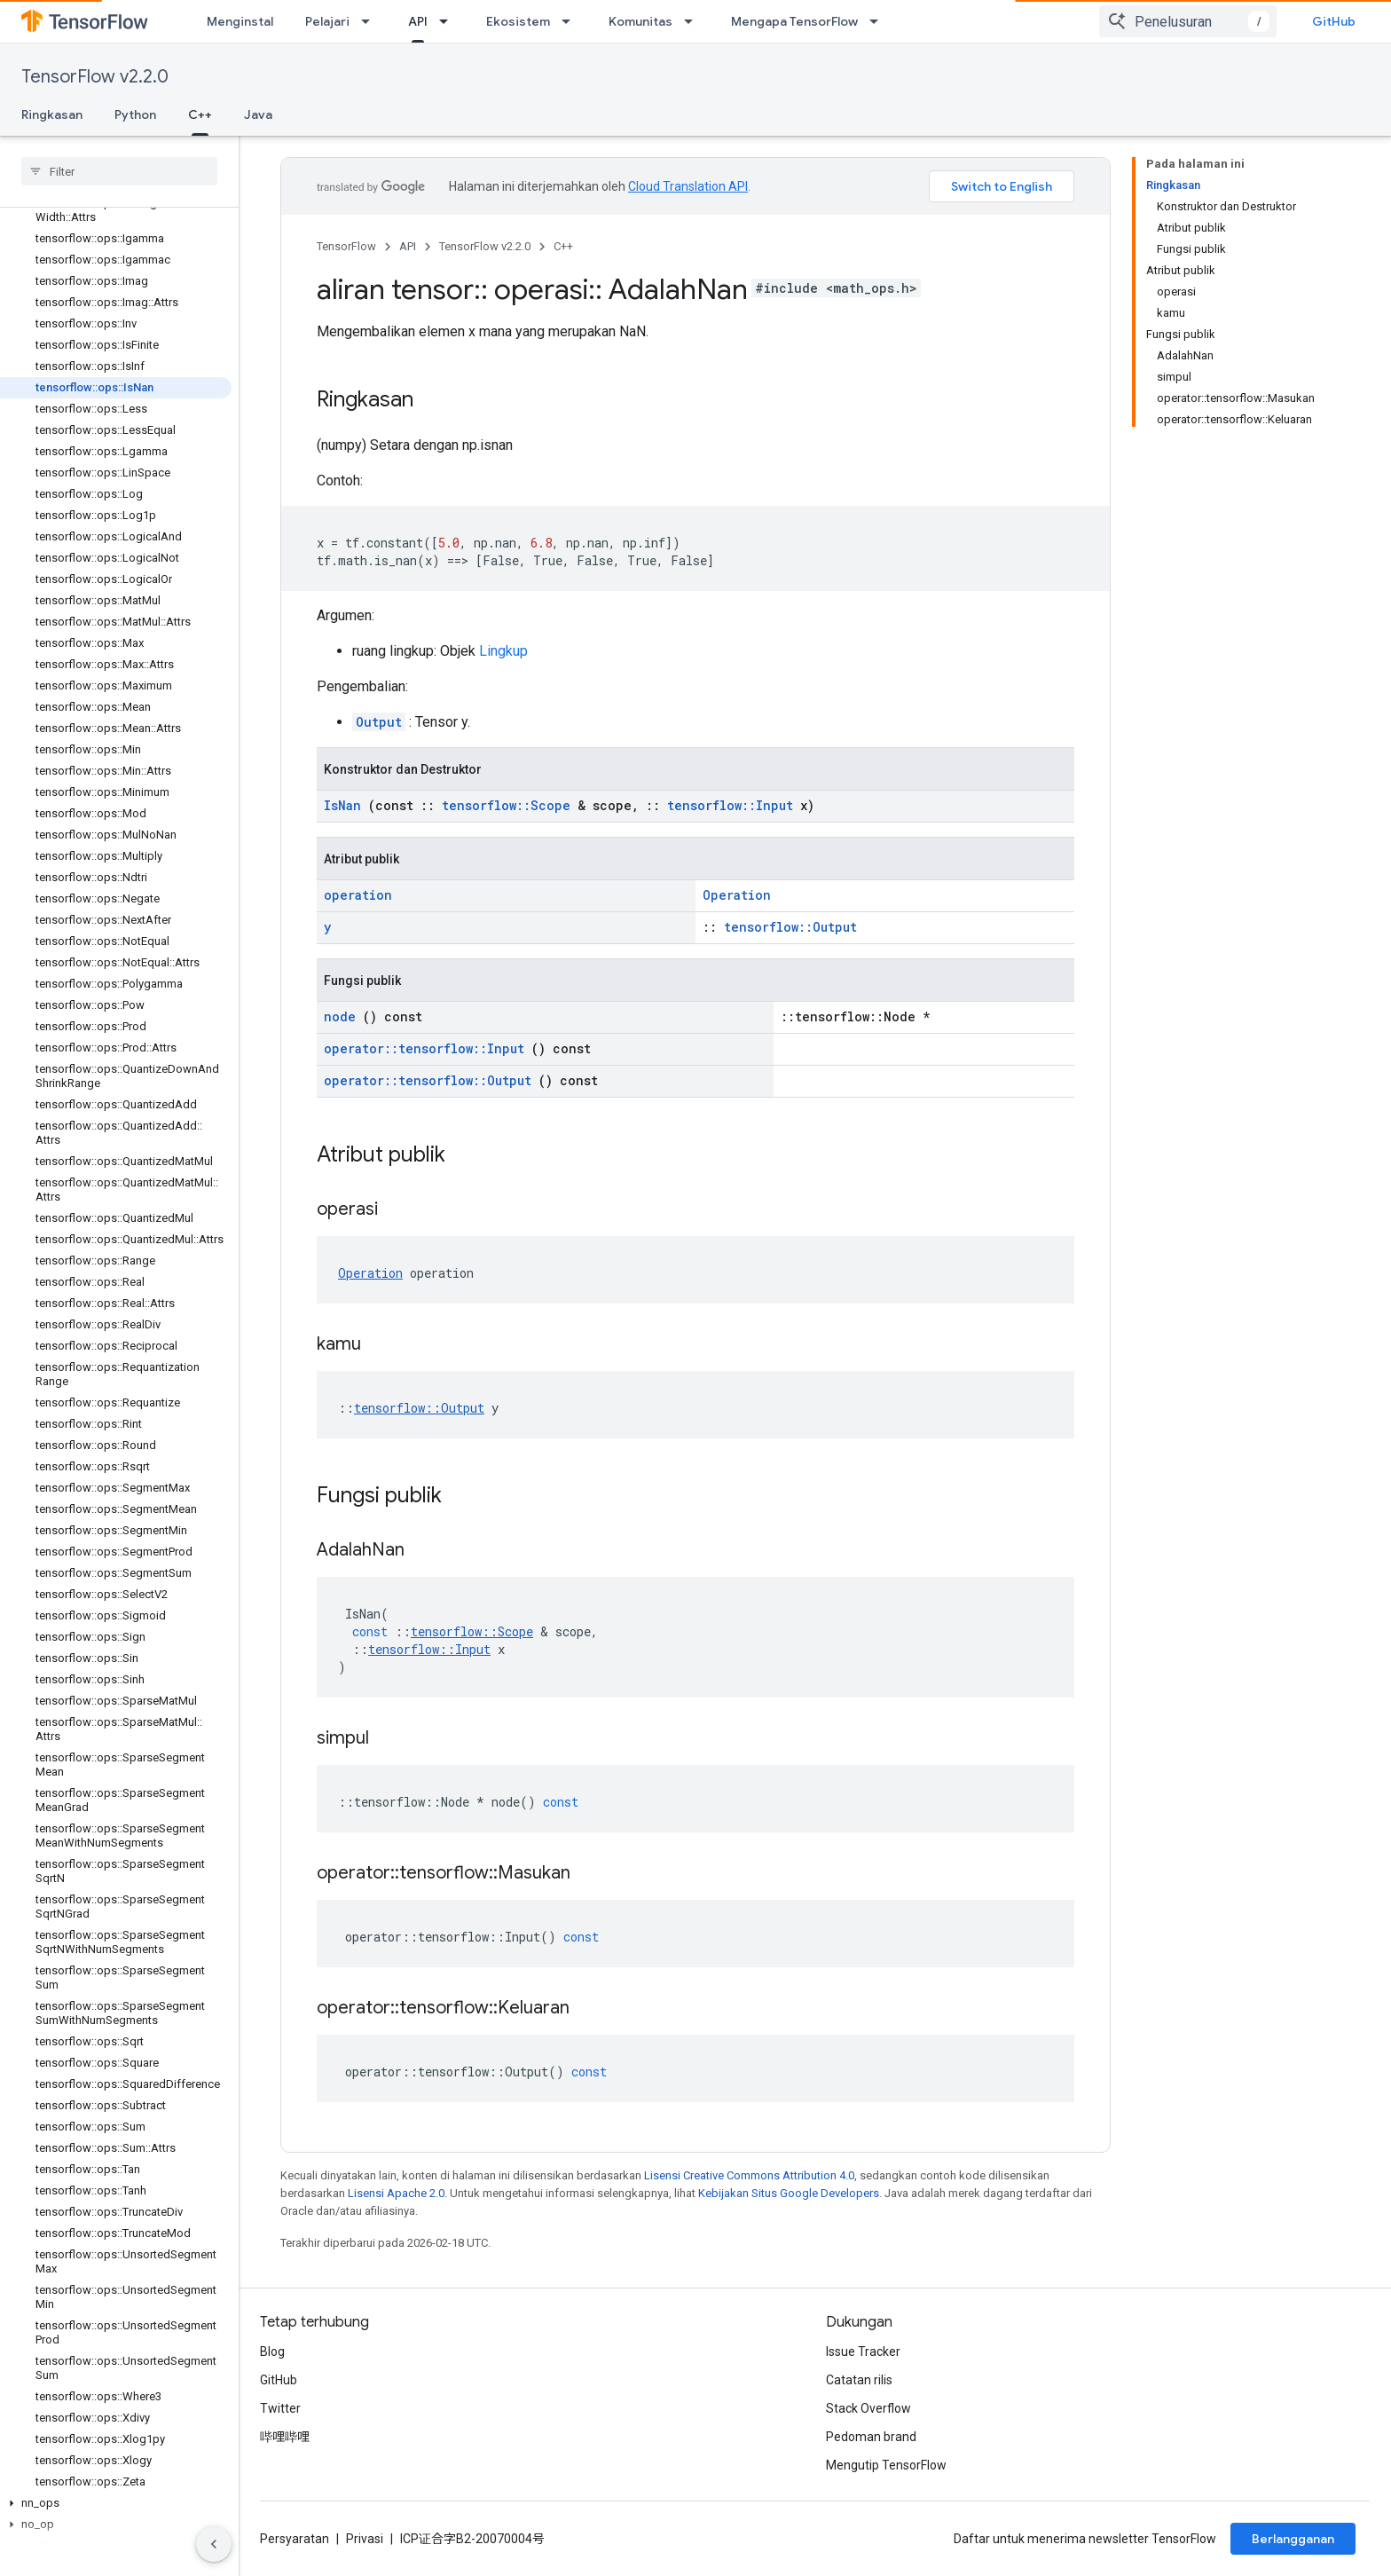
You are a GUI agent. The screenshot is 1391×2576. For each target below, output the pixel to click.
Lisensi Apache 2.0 (396, 2193)
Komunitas (640, 21)
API (407, 246)
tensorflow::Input (730, 805)
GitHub (1334, 21)
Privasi (364, 2539)
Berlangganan (1293, 2539)
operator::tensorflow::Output (427, 1080)
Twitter (280, 2408)
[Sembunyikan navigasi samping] (214, 2544)
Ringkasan (52, 114)
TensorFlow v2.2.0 (95, 77)
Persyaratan (294, 2539)
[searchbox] (119, 171)
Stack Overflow (868, 2408)
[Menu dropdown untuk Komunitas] (693, 21)
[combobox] (1188, 21)
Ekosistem (518, 21)
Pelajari (327, 21)
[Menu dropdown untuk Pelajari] (371, 21)
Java (258, 114)
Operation (737, 894)
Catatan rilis (859, 2380)
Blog (272, 2351)
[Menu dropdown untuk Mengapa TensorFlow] (879, 21)
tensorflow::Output (790, 926)
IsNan (342, 805)
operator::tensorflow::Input (424, 1048)
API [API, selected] (418, 21)
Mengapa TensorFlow (794, 21)
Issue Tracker (863, 2351)
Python (135, 114)
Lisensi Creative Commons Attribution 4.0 (749, 2175)
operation (358, 894)
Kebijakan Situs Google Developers (788, 2193)
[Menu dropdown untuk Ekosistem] (571, 21)
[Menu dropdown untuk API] (449, 21)
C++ (563, 246)
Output (379, 721)
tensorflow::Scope (506, 805)
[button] (116, 2503)
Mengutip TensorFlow (886, 2465)
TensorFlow (346, 246)
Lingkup (503, 650)
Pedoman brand (871, 2437)
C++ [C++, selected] (200, 114)
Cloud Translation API (688, 186)
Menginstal (240, 21)
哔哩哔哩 (285, 2437)
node (340, 1016)
